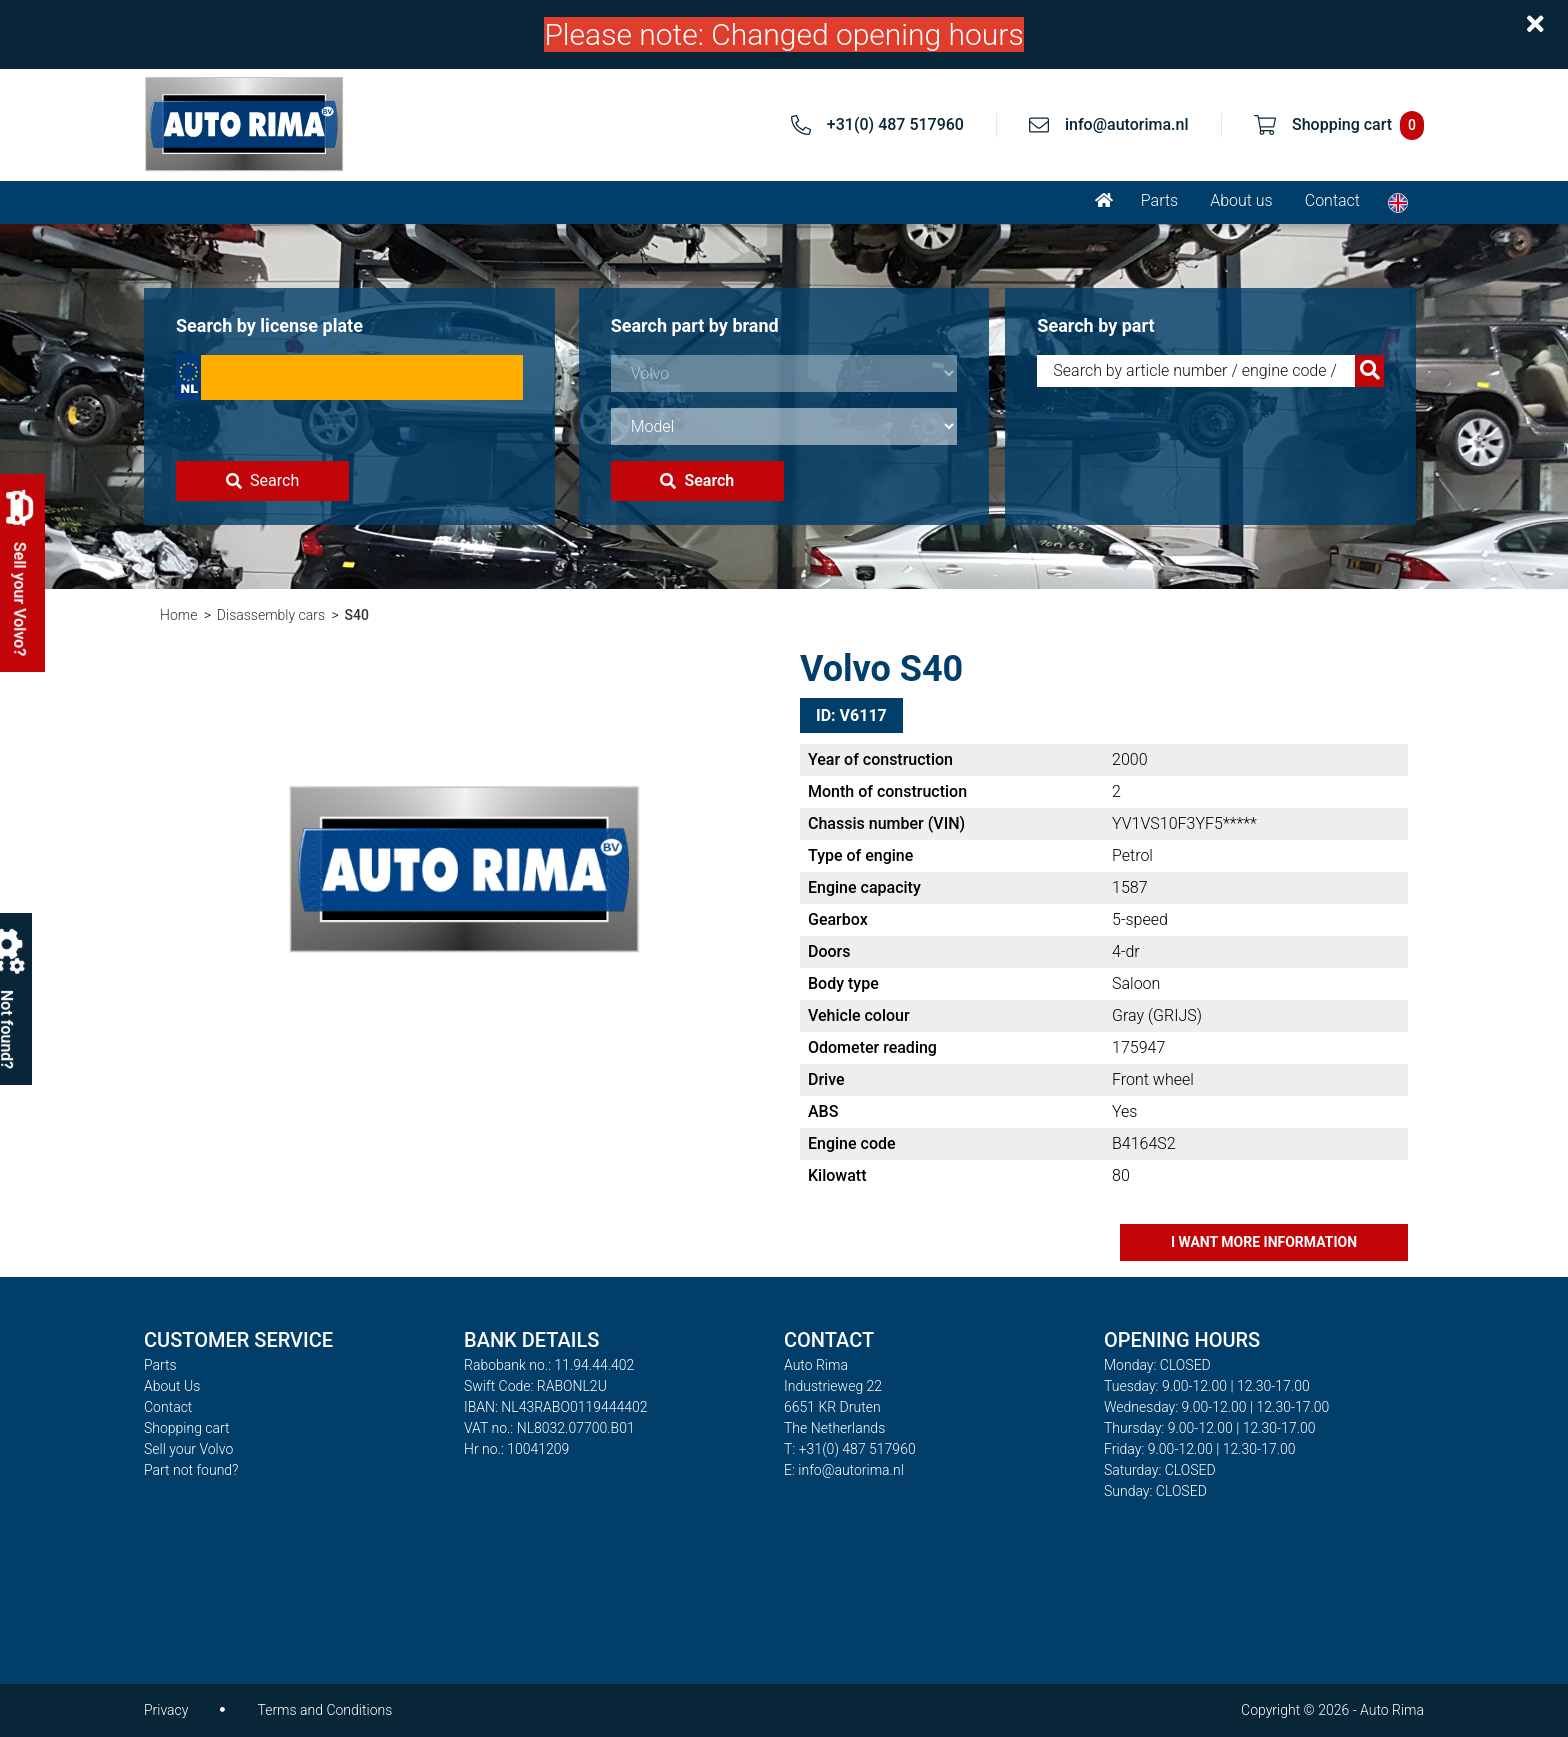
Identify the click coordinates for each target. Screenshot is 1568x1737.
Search (262, 480)
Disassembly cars (271, 615)
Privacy (166, 1710)
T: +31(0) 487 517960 (850, 1449)
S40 (357, 615)
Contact (1332, 200)
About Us (172, 1386)
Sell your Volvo (188, 1449)
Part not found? (191, 1470)
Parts (1159, 200)
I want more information (1264, 1242)
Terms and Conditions (324, 1710)
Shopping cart (187, 1428)
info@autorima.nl (1127, 124)
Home (178, 615)
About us (1241, 200)
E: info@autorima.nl (844, 1470)
